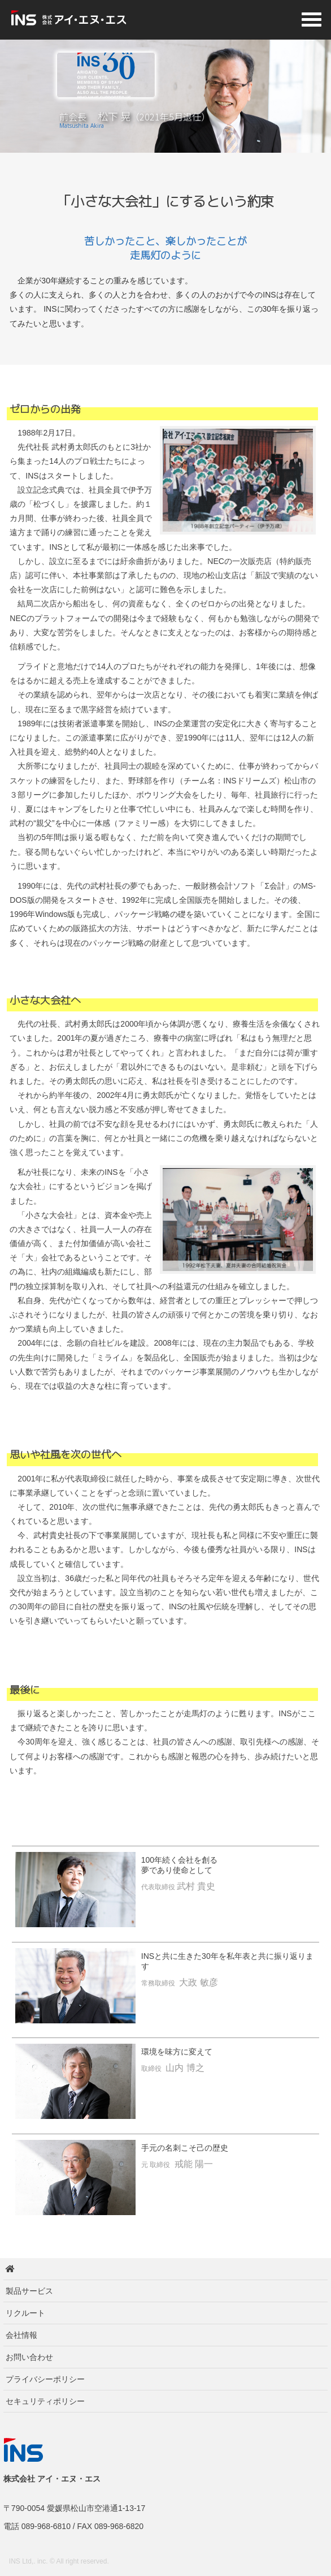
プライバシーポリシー (45, 2379)
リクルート (25, 2312)
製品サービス (29, 2290)
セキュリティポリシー (45, 2401)
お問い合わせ (29, 2357)
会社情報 (21, 2335)
